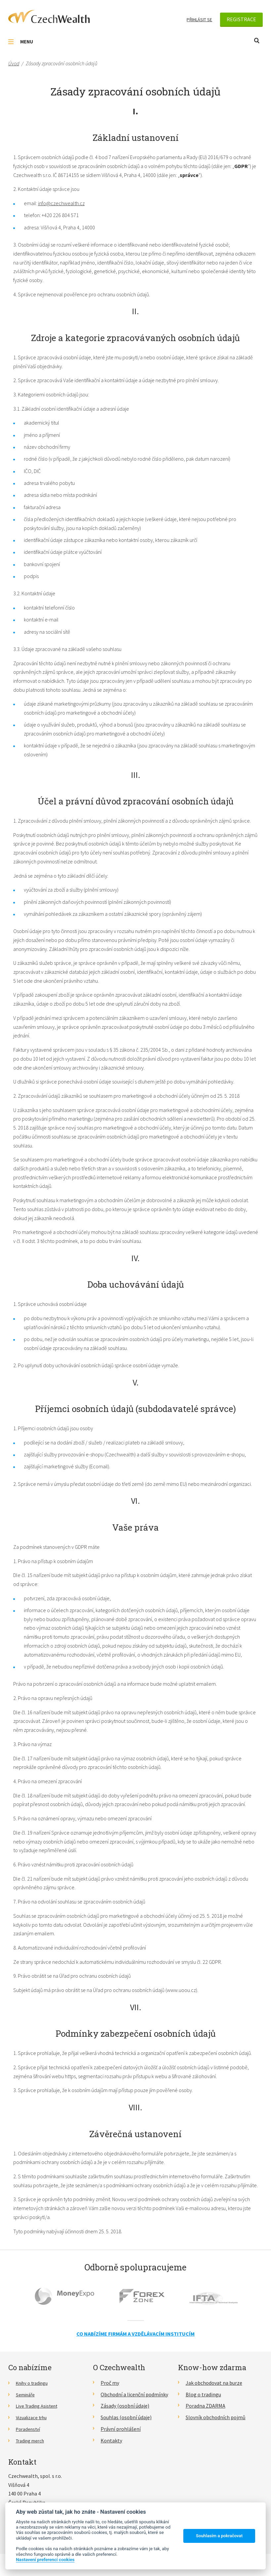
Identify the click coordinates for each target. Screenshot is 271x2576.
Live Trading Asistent (40, 2405)
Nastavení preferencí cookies (45, 2559)
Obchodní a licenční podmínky (134, 2394)
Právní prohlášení (121, 2429)
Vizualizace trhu (34, 2417)
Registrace (241, 19)
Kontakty (111, 2440)
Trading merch (32, 2440)
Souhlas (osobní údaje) (126, 2417)
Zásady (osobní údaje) (125, 2405)
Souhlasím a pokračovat (219, 2535)
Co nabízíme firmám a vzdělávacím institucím (135, 2333)
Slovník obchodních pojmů (216, 2417)
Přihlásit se (199, 20)
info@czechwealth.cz (61, 203)
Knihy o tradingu (34, 2382)
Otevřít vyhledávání (256, 40)
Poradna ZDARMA (205, 2405)
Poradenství (29, 2429)
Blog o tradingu (203, 2394)
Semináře (26, 2394)
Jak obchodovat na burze (214, 2382)
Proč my (110, 2382)
